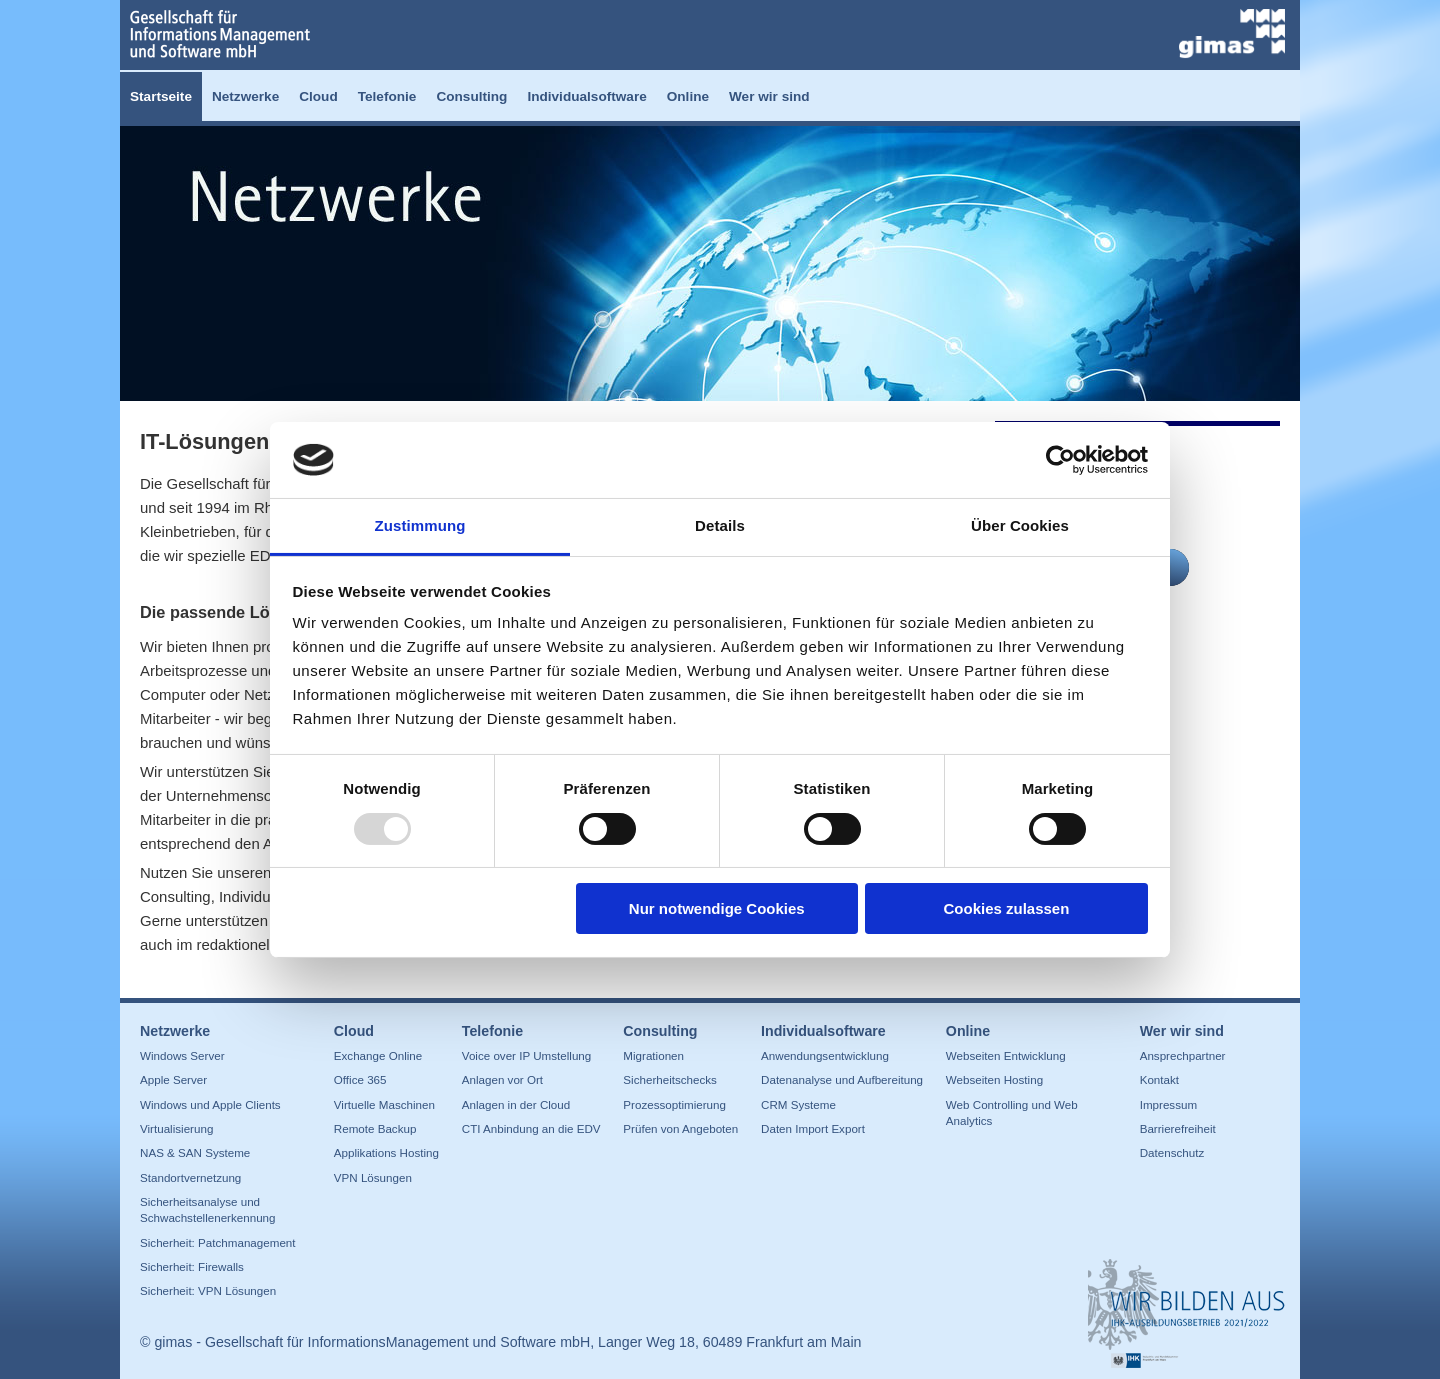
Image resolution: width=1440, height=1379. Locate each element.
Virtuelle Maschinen (384, 1104)
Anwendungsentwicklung (825, 1055)
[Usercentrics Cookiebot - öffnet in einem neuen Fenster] (1060, 460)
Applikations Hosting (386, 1152)
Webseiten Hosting (994, 1079)
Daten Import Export (813, 1128)
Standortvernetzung (190, 1177)
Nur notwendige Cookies (717, 908)
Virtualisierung (176, 1128)
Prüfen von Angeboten (680, 1128)
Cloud (318, 96)
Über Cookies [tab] (1020, 525)
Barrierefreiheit (1178, 1128)
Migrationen (653, 1055)
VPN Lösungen (373, 1177)
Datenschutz (1172, 1152)
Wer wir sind (769, 96)
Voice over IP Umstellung (527, 1055)
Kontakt (1159, 1079)
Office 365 (360, 1079)
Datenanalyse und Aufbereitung (842, 1079)
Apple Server (173, 1079)
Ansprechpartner (1183, 1055)
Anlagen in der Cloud (516, 1104)
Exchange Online (378, 1055)
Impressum (1168, 1104)
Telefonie (387, 96)
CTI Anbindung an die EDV (531, 1128)
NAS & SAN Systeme (195, 1152)
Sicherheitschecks (670, 1079)
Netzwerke (245, 96)
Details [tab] (720, 525)
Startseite (161, 96)
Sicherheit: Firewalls (192, 1266)
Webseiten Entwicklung (1006, 1055)
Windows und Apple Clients (210, 1104)
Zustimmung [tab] (420, 525)
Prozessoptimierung (674, 1104)
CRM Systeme (798, 1104)
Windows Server (182, 1055)
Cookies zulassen (1006, 908)
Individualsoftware (586, 96)
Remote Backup (375, 1128)
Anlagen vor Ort (502, 1079)
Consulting (471, 96)
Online (688, 96)
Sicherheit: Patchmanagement (218, 1242)
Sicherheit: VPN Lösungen (208, 1290)
